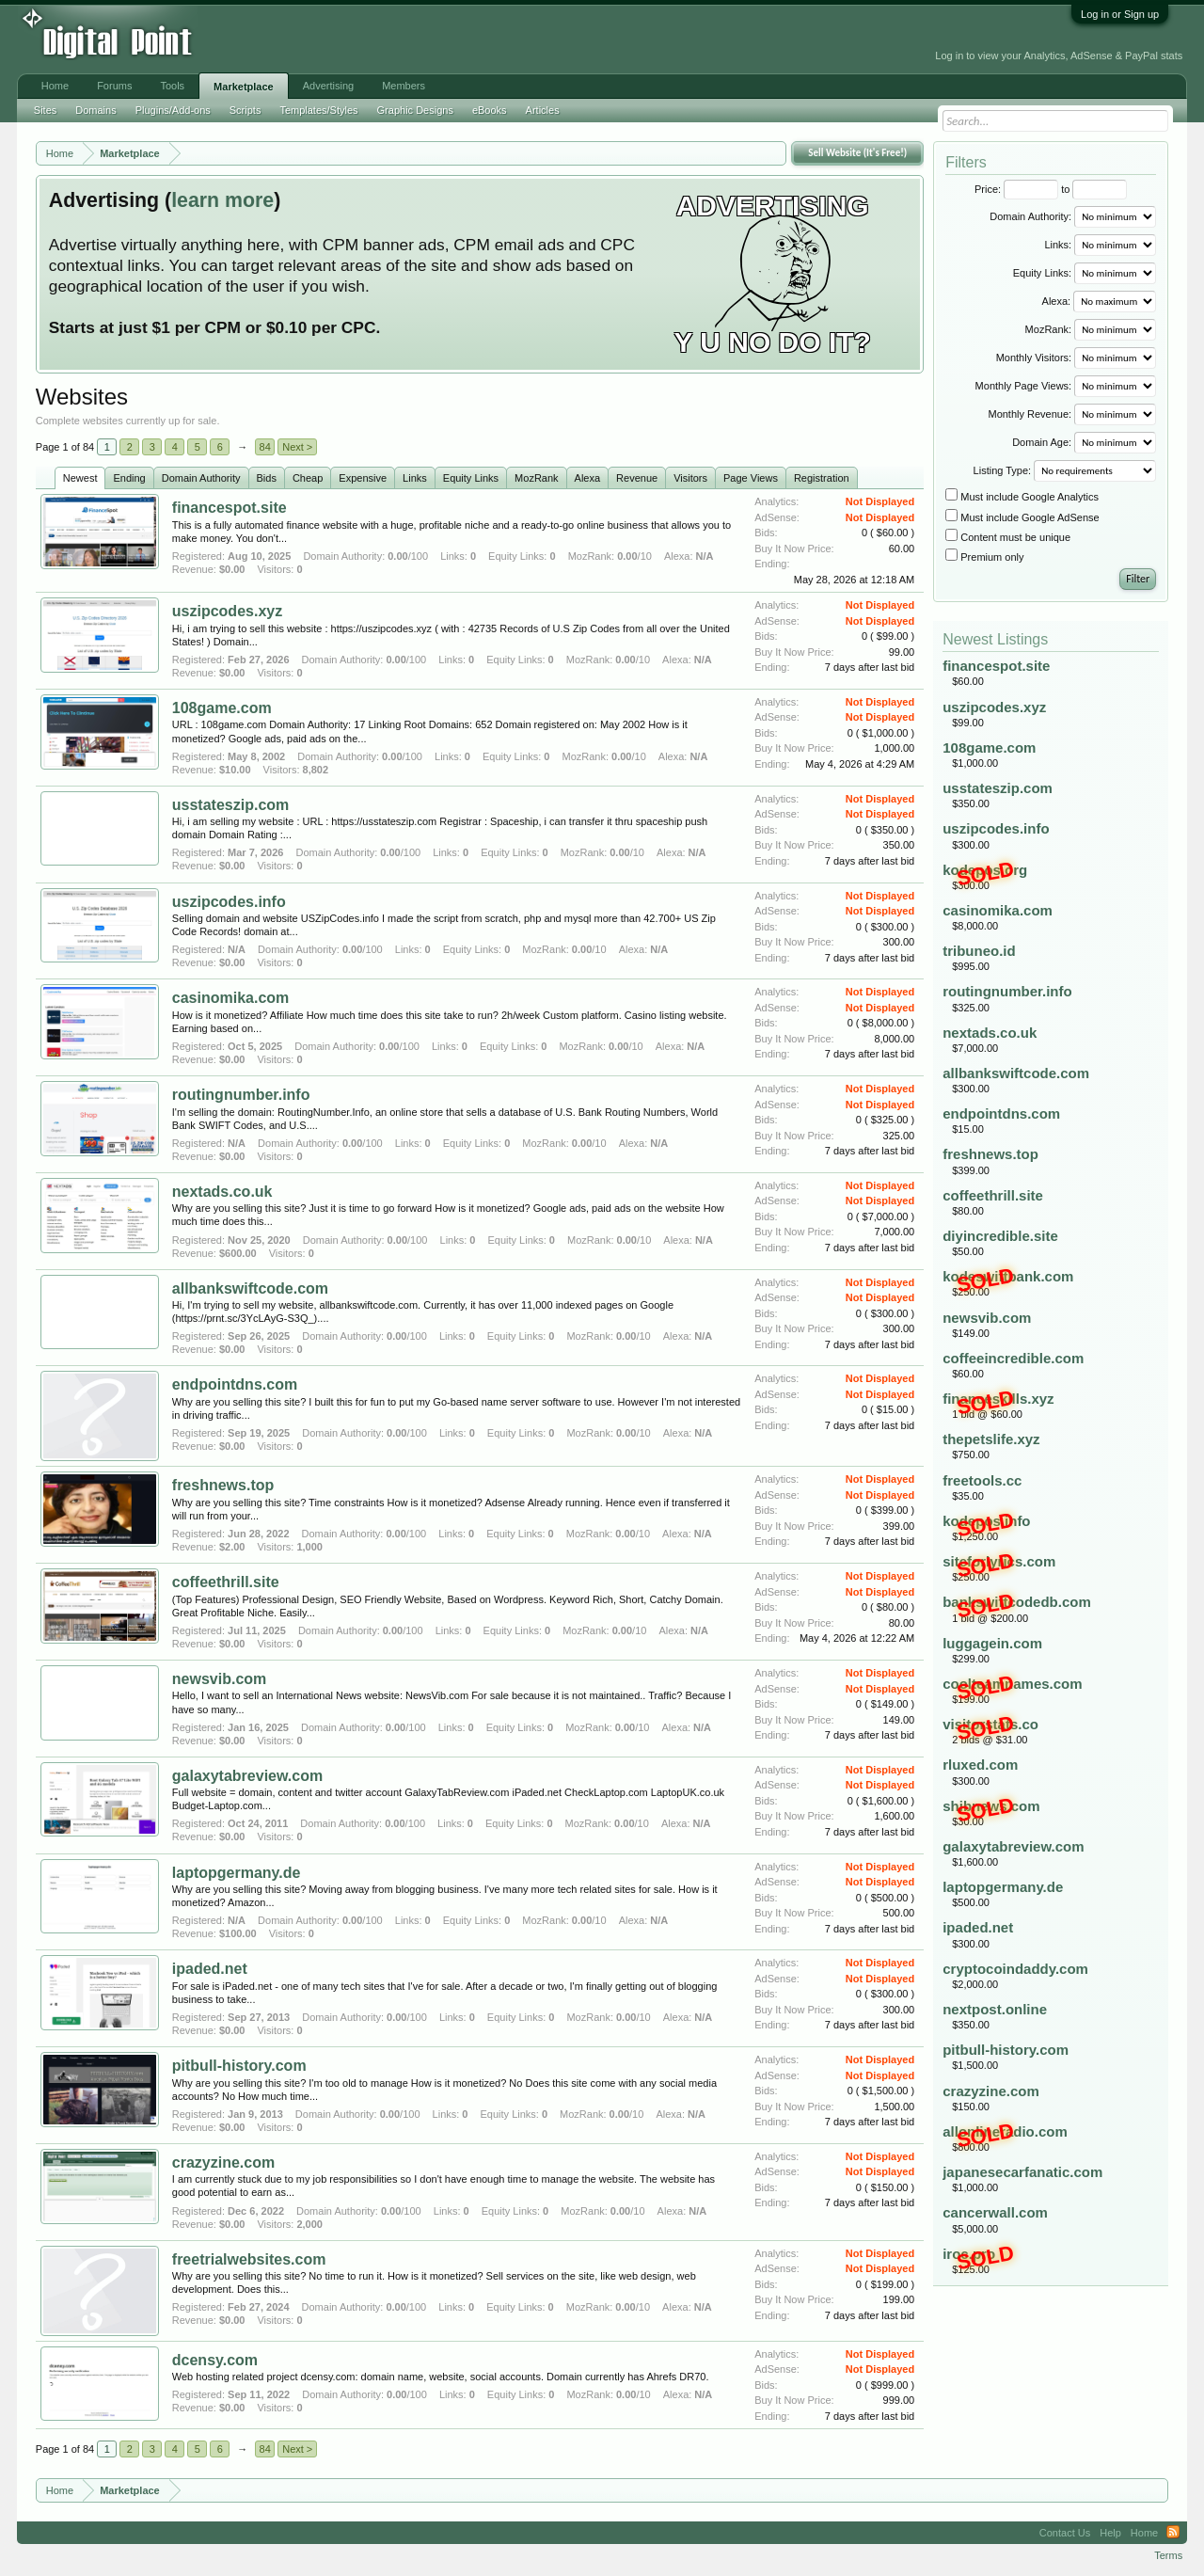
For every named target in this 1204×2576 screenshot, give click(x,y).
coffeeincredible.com (1013, 1358)
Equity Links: (1042, 272)
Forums (114, 85)
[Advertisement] (425, 39)
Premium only (984, 557)
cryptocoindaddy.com (1015, 1969)
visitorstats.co (990, 1724)
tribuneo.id (979, 951)
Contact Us (1064, 2532)
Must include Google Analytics (1022, 496)
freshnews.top (223, 1485)
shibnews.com (991, 1806)
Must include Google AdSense (1022, 517)
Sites (45, 110)
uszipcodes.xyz (227, 611)
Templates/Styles (318, 110)
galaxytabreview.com (247, 1776)
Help (1110, 2532)
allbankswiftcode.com (250, 1288)
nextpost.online (995, 2009)
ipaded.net (209, 1969)
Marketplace (244, 86)
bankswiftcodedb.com (1017, 1602)
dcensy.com (215, 2360)
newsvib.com (219, 1679)
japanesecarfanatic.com (1022, 2172)
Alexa (588, 478)
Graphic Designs (415, 110)
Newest (80, 478)
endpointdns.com (234, 1384)
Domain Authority (201, 478)
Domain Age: (1041, 442)
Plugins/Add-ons (173, 110)
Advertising (328, 85)
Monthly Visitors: (1034, 357)
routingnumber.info (241, 1095)
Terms (1168, 2555)
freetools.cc (982, 1480)
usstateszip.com (230, 805)
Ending (129, 478)
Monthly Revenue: (1029, 414)
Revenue (636, 478)
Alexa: (1056, 301)
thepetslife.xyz (991, 1439)
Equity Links (471, 478)
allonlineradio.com (1005, 2131)
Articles (543, 110)
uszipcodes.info (229, 902)
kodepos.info (986, 1521)
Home (55, 85)
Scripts (245, 110)
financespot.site (229, 508)
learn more (222, 200)
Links (415, 478)
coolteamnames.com (1012, 1684)
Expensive (363, 478)
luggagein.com (992, 1643)
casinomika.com (231, 998)
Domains (95, 110)
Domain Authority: (1030, 216)
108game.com (222, 708)
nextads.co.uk (222, 1192)
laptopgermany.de (236, 1873)
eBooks (489, 110)
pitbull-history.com (239, 2066)
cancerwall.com (995, 2212)
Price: (987, 189)
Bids (267, 478)
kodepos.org (985, 870)
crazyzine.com (223, 2163)
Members (403, 85)
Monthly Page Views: (1023, 385)
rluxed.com (980, 1765)
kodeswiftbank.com (1008, 1276)
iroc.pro (969, 2254)
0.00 (397, 556)
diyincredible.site (1000, 1236)
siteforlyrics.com (999, 1561)
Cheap (308, 478)
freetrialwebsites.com (249, 2259)
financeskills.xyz (998, 1399)
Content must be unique (1007, 537)
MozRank (536, 478)
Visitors (690, 478)
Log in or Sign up (1120, 14)
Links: (1057, 244)
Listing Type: (1003, 470)
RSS (1172, 2532)
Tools (172, 85)
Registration (821, 478)
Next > (297, 447)
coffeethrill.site (225, 1582)
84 (265, 447)
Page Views (750, 478)
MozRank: (1048, 329)
